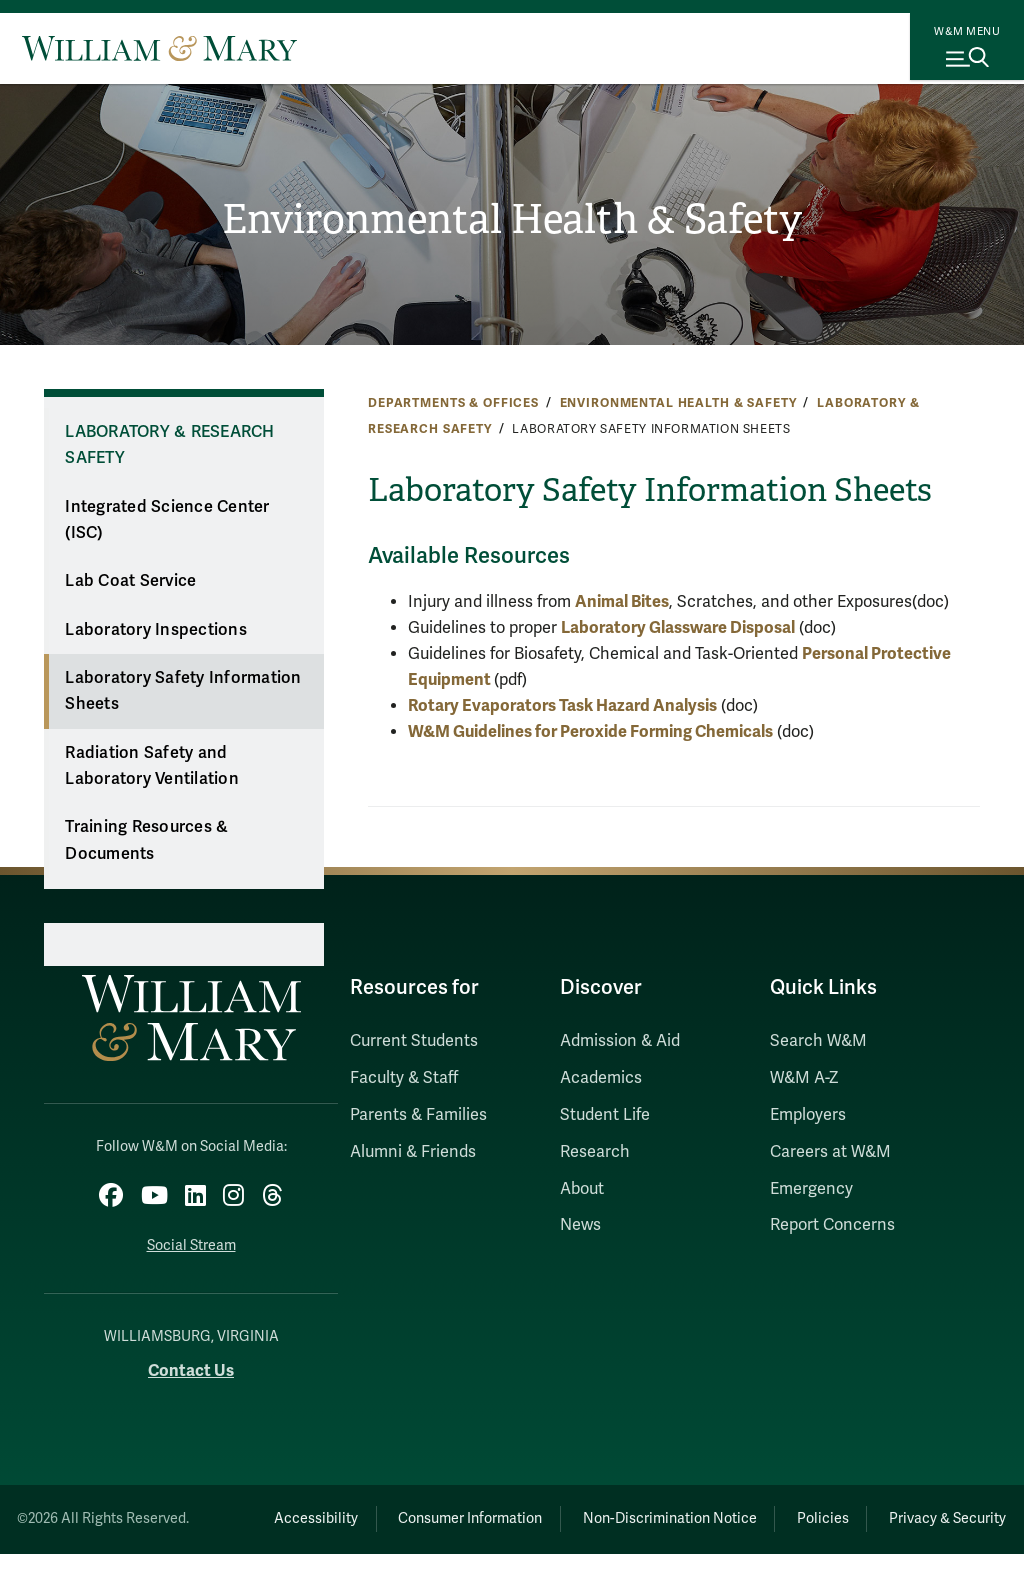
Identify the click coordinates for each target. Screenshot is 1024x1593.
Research (595, 1152)
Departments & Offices (453, 403)
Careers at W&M (830, 1152)
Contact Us (191, 1362)
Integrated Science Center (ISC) (167, 520)
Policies (901, 1510)
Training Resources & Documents (146, 840)
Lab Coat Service (130, 581)
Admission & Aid (620, 1041)
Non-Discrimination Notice (729, 1510)
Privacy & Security (612, 1557)
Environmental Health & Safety (512, 219)
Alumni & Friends (413, 1152)
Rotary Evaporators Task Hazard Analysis (562, 705)
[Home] (159, 48)
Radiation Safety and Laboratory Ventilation (152, 766)
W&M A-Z (804, 1078)
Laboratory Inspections (156, 630)
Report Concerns (832, 1225)
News (580, 1225)
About (582, 1189)
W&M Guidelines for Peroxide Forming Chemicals (590, 731)
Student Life (605, 1115)
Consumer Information (511, 1510)
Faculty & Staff (404, 1078)
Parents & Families (418, 1115)
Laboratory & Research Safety (169, 445)
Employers (808, 1115)
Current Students (414, 1041)
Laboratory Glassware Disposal (678, 627)
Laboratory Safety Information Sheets (183, 691)
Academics (601, 1078)
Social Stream (191, 1237)
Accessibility (338, 1510)
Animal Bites (622, 601)
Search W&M (818, 1041)
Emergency (811, 1189)
